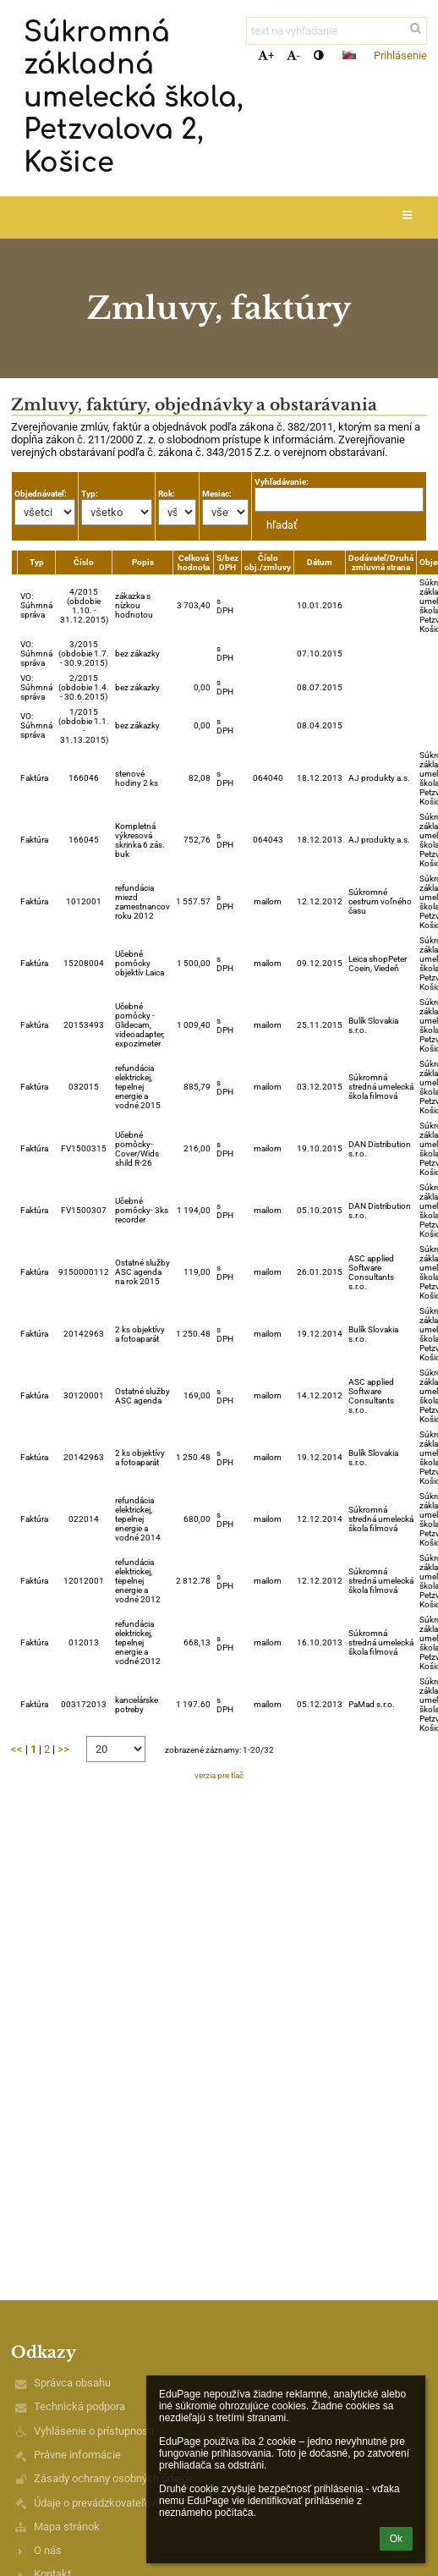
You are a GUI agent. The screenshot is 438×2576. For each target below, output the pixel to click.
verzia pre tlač (219, 1775)
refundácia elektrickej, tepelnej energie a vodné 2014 (138, 1519)
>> (63, 1749)
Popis (143, 562)
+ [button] (266, 55)
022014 (83, 1519)
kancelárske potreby (136, 1704)
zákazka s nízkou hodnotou (134, 605)
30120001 (83, 1395)
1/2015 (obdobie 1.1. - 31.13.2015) (83, 725)
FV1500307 (84, 1210)
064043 (268, 839)
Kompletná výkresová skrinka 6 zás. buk (140, 840)
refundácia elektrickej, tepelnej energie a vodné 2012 (138, 1580)
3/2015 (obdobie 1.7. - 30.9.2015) (83, 653)
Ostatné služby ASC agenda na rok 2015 (142, 1272)
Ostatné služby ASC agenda (142, 1396)
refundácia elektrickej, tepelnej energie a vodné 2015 (138, 1086)
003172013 (84, 1704)
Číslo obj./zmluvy (267, 562)
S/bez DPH (227, 562)
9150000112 (83, 1272)
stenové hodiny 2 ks (136, 778)
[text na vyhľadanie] (336, 31)
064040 (268, 778)
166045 (83, 839)
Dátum (319, 562)
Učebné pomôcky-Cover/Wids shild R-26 (137, 1148)
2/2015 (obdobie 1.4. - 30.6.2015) (83, 687)
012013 (83, 1642)
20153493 (83, 1025)
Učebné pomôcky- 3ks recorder (141, 1210)
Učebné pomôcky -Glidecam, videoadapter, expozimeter (139, 1025)
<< (17, 1749)
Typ (37, 562)
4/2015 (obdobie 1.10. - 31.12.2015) (84, 605)
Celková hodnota (194, 562)
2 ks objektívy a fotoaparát (140, 1334)
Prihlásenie (400, 55)
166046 (83, 778)
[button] (349, 55)
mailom (268, 901)
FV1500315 (84, 1148)
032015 (83, 1086)
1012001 (83, 901)
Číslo (84, 562)
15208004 (83, 963)
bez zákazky (137, 653)
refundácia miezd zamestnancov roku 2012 (142, 901)
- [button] (293, 55)
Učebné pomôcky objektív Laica (139, 963)
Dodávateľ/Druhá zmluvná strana (380, 562)
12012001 (83, 1580)
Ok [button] (396, 2539)
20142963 (83, 1333)
